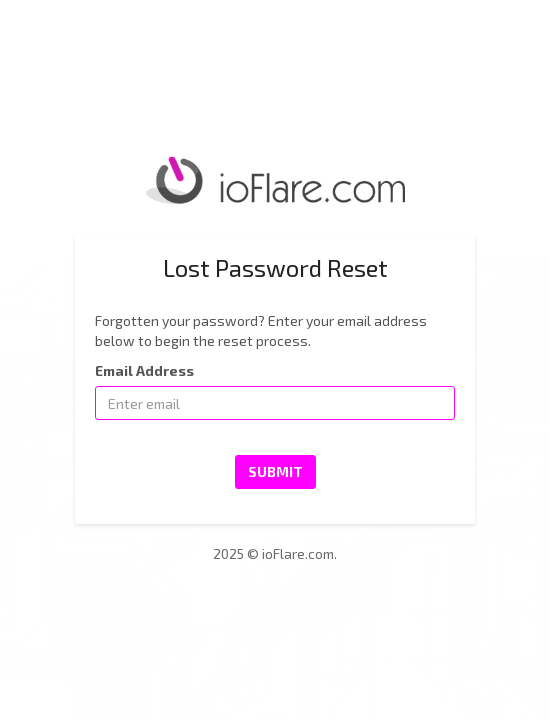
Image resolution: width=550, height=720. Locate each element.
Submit (275, 471)
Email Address (144, 370)
